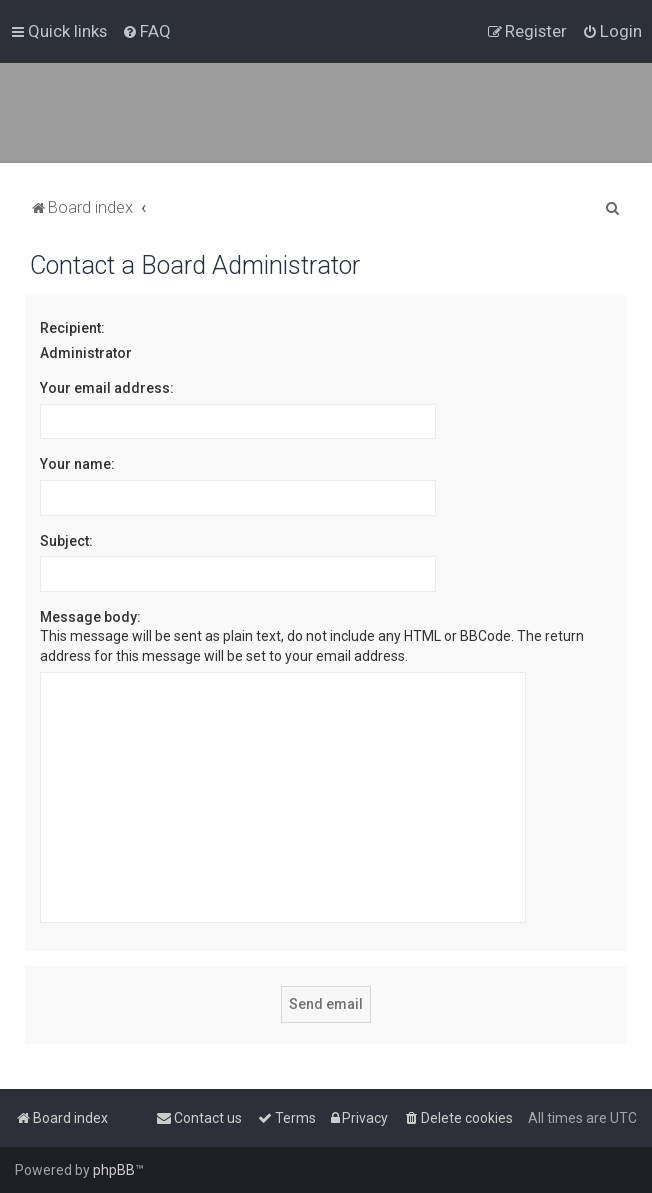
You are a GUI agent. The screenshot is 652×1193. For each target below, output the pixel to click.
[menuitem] (146, 31)
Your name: (77, 464)
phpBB (114, 1170)
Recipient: (72, 328)
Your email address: (107, 388)
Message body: (90, 617)
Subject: (66, 541)
